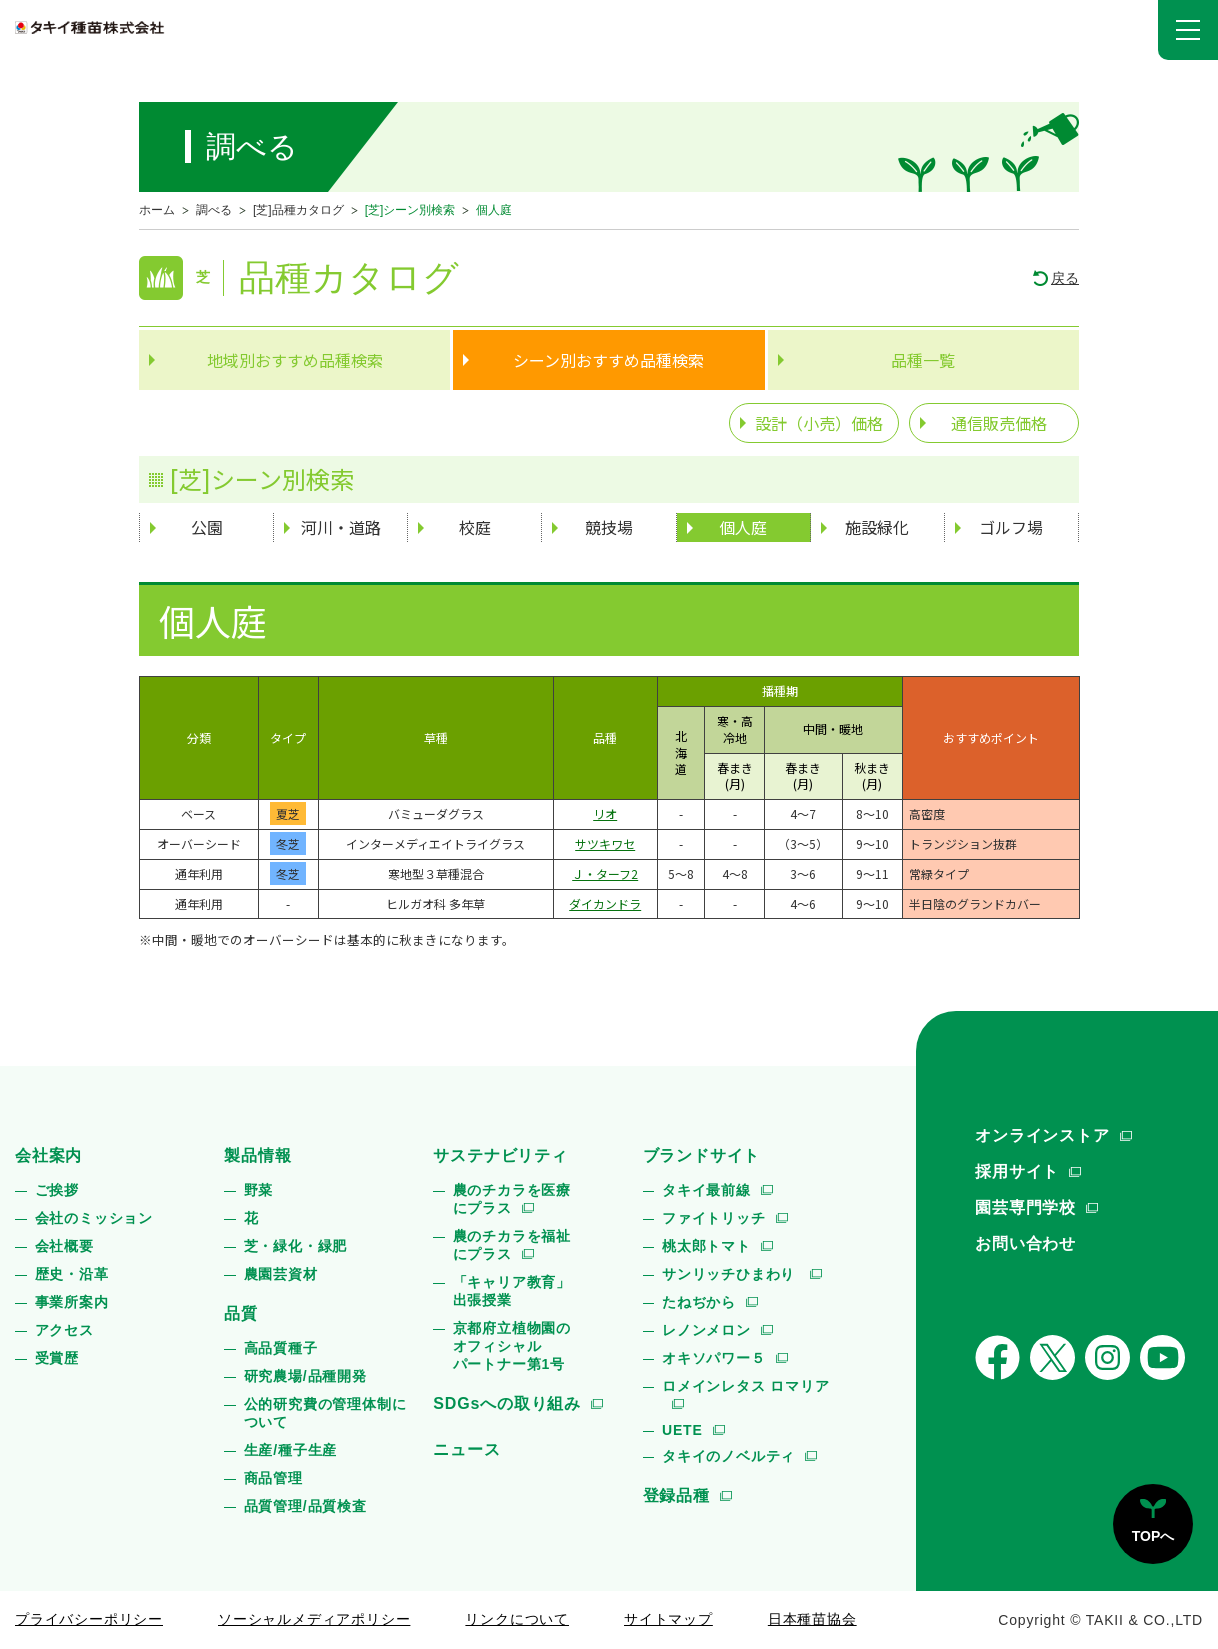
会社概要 (64, 1246)
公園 (207, 527)
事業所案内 (72, 1302)
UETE (682, 1430)
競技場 (609, 527)
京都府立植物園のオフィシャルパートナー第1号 (512, 1346)
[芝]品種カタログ (298, 210)
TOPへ (1153, 1536)
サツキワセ (605, 843)
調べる (214, 210)
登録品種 (676, 1495)
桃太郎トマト (706, 1246)
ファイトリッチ (714, 1218)
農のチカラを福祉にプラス (512, 1245)
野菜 (259, 1190)
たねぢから (699, 1302)
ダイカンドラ (605, 903)
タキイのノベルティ (728, 1456)
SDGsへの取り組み (507, 1403)
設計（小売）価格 (819, 423)
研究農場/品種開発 (305, 1376)
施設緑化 (877, 527)
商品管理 (273, 1478)
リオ (605, 813)
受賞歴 (57, 1358)
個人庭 (743, 527)
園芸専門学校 (1025, 1207)
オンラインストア (1042, 1135)
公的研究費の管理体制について (325, 1413)
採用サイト (1017, 1171)
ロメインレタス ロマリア (746, 1386)
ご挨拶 (57, 1190)
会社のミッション (94, 1218)
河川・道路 (341, 527)
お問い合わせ (1025, 1243)
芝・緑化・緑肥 (296, 1246)
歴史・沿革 (72, 1274)
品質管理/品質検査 (305, 1506)
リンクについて (517, 1619)
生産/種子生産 (291, 1450)
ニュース (466, 1449)
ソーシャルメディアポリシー (314, 1619)
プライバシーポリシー (89, 1619)
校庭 (475, 527)
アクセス (64, 1330)
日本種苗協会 (812, 1619)
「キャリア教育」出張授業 (512, 1291)
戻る (1065, 278)
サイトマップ (668, 1619)
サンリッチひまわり (731, 1274)
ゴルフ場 (1011, 527)
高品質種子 (281, 1348)
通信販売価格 (999, 423)
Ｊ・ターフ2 (605, 873)
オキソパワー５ (714, 1358)
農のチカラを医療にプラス (512, 1199)
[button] (1188, 30)
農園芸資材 (281, 1274)
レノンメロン (706, 1330)
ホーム (157, 210)
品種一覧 (923, 360)
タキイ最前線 (706, 1190)
